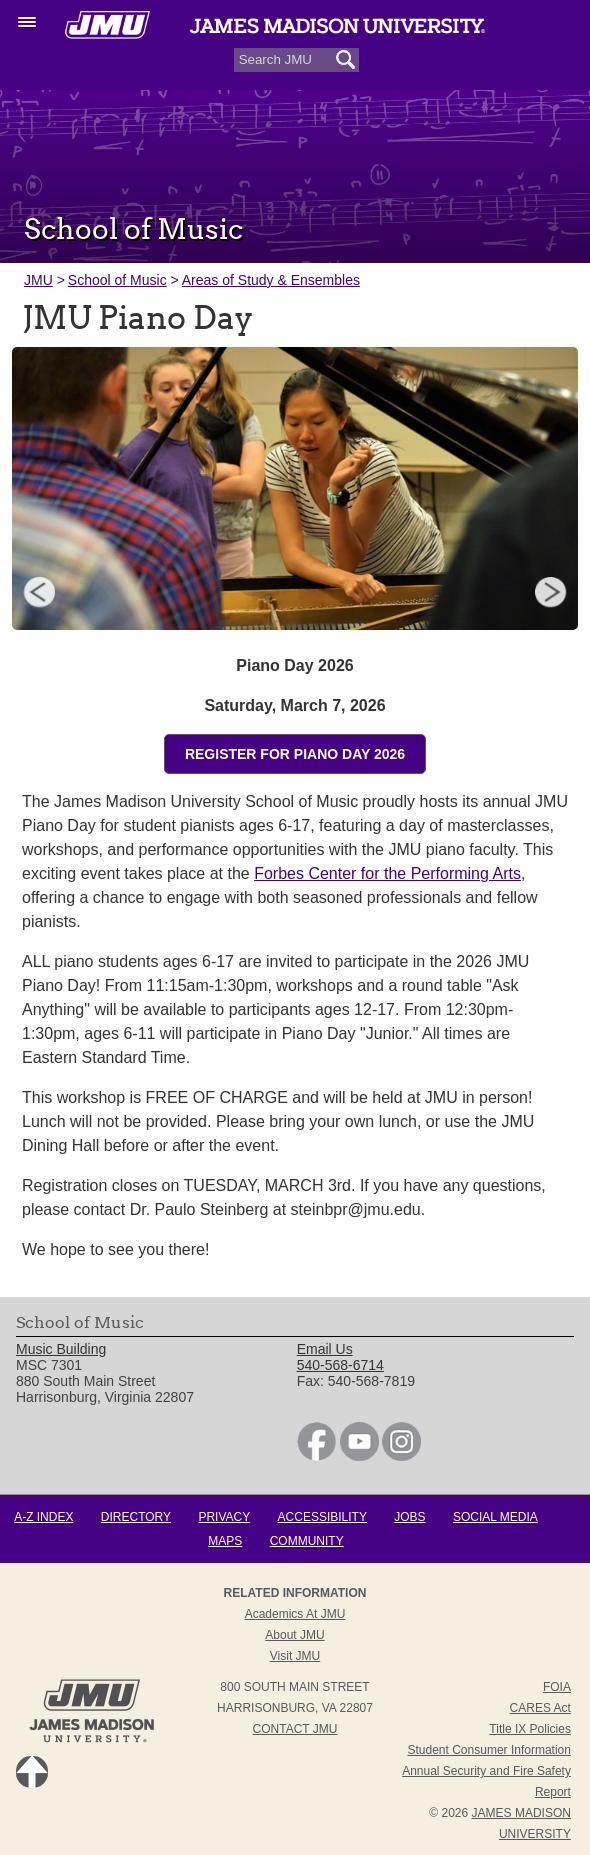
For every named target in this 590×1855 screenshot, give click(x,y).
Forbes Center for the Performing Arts (387, 873)
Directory (136, 1517)
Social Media (495, 1517)
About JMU (294, 1635)
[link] (316, 1456)
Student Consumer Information (489, 1750)
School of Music (117, 280)
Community (307, 1541)
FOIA (557, 1687)
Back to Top (32, 1772)
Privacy (224, 1517)
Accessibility (322, 1517)
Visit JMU (295, 1656)
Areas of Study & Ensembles (271, 280)
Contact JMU (295, 1729)
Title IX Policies (530, 1729)
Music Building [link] (61, 1349)
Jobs (409, 1517)
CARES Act (540, 1708)
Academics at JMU (295, 1614)
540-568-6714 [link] (340, 1365)
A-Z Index (43, 1517)
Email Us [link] (325, 1349)
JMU (38, 280)
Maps (225, 1541)
